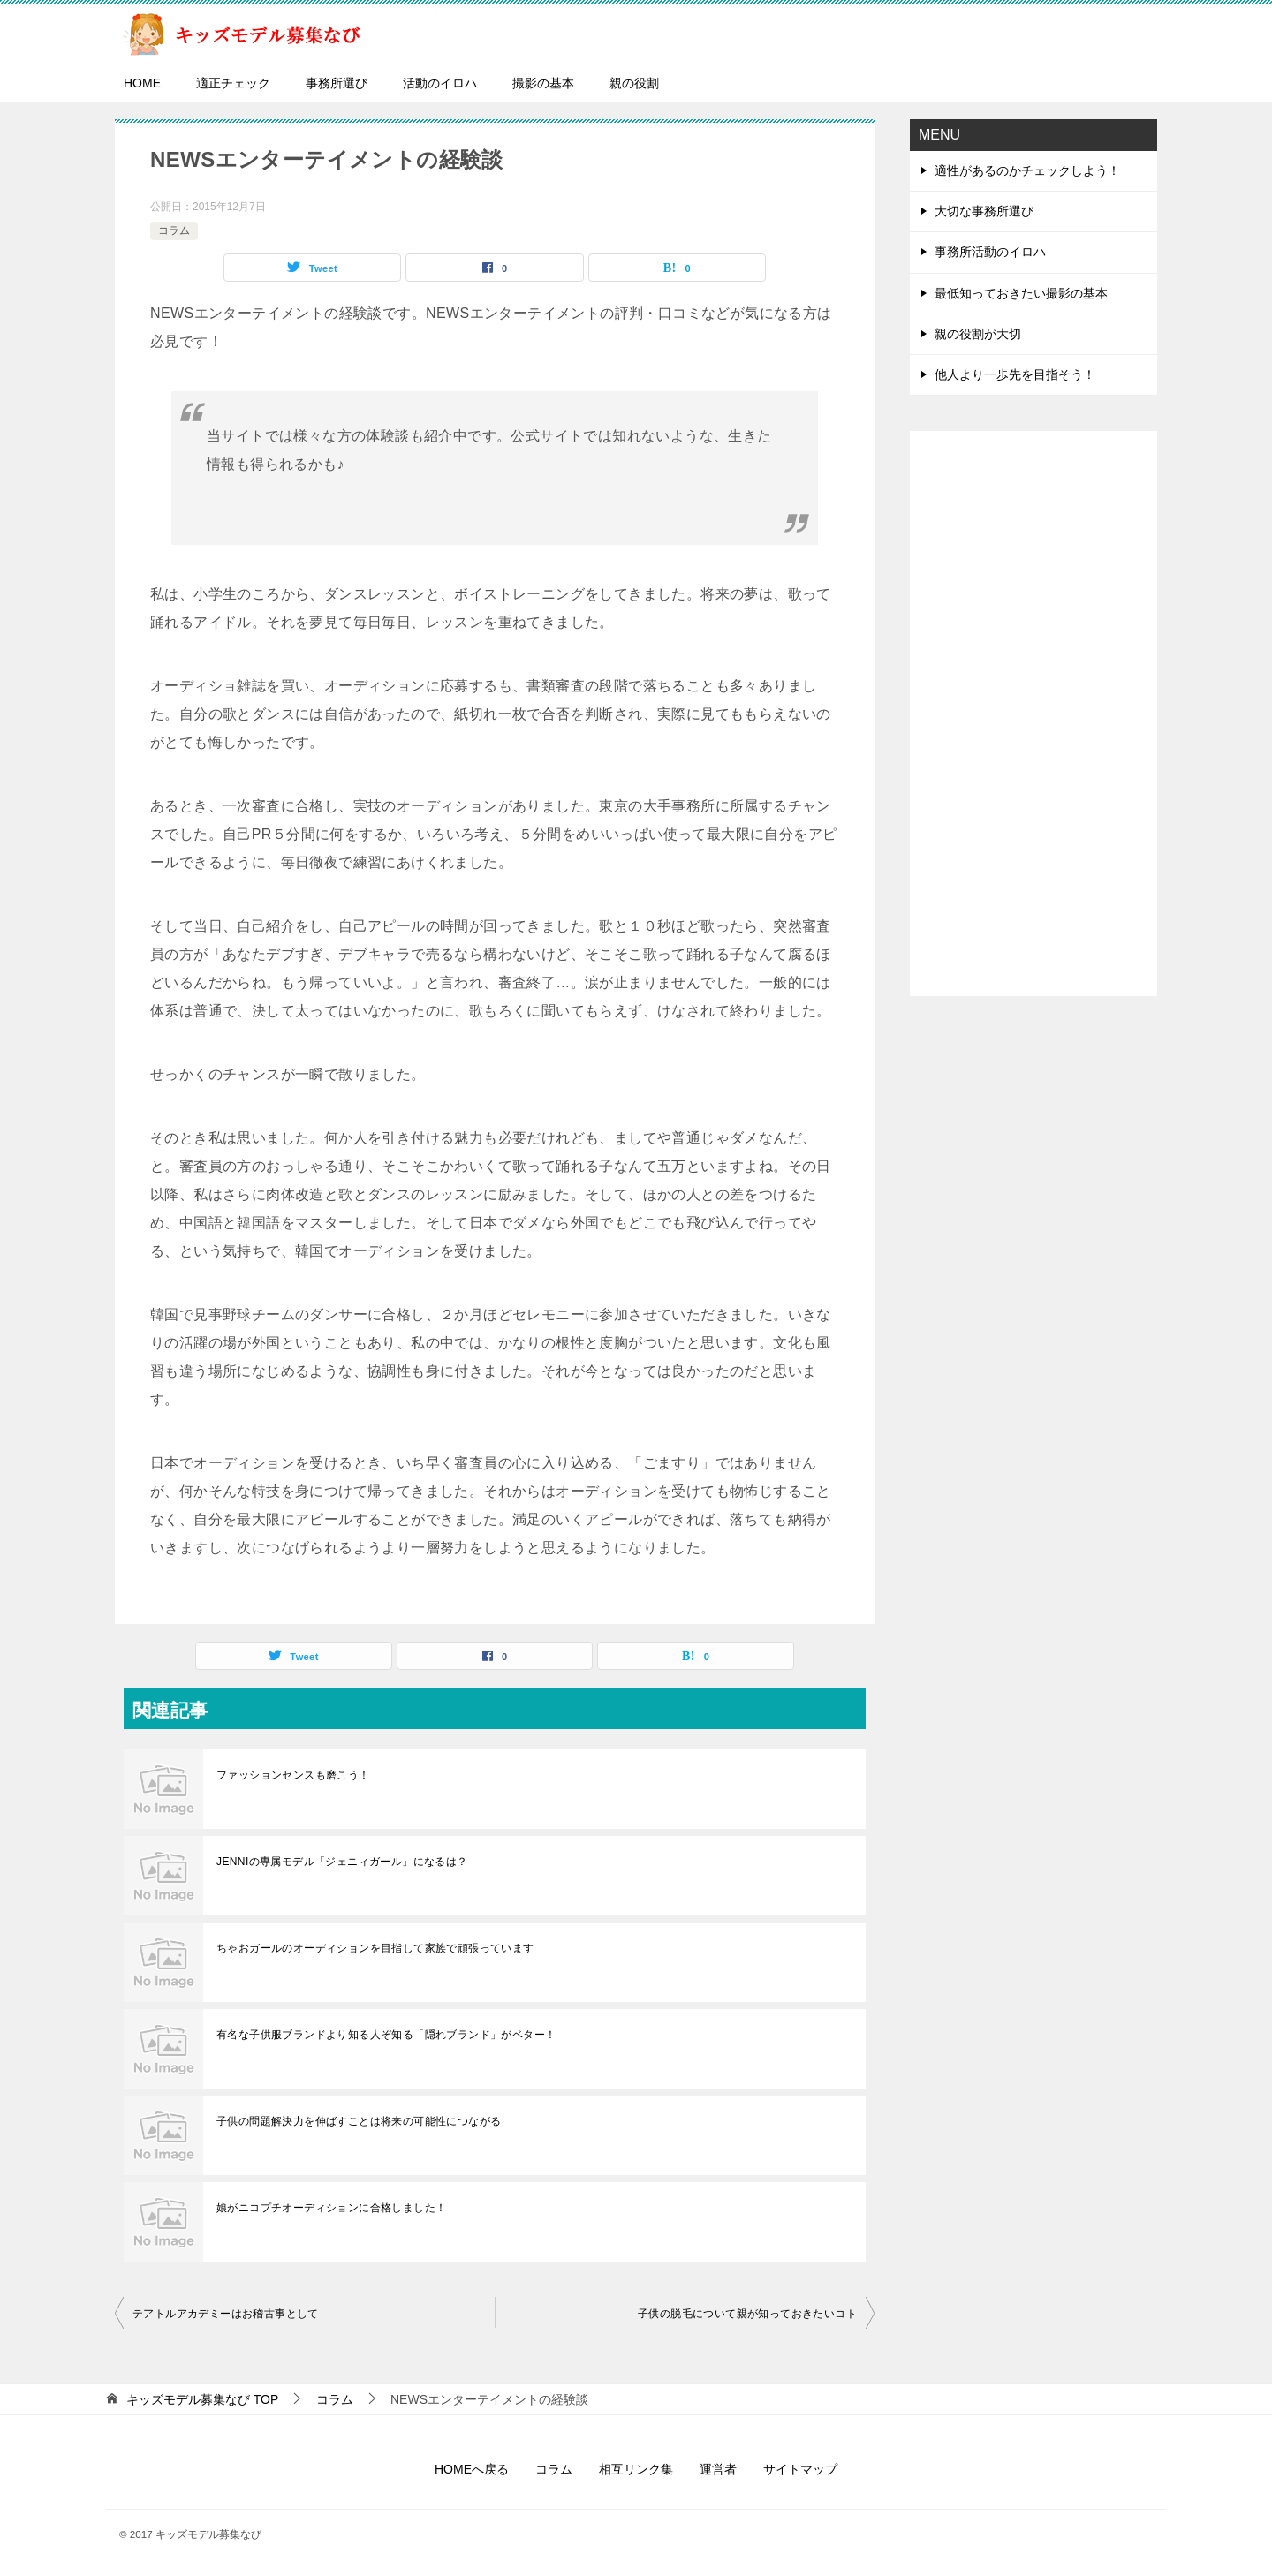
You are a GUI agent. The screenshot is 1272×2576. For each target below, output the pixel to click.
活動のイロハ (440, 83)
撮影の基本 (543, 83)
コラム (174, 230)
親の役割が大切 (978, 334)
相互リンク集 (636, 2469)
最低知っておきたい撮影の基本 (1021, 293)
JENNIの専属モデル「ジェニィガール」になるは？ (342, 1861)
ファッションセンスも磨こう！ (293, 1775)
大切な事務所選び (984, 211)
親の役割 (634, 83)
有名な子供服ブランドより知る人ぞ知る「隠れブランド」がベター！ (386, 2034)
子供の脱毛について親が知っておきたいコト (747, 2314)
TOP (202, 2399)
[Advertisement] (1034, 713)
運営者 (718, 2469)
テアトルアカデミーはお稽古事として (225, 2314)
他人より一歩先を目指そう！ (1015, 374)
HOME (142, 83)
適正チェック (233, 83)
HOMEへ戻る (472, 2469)
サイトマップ (800, 2469)
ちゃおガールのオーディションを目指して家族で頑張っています (375, 1948)
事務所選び (336, 83)
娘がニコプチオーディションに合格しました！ (331, 2208)
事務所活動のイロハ (990, 252)
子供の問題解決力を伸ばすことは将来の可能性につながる (358, 2121)
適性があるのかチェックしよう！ (1027, 170)
